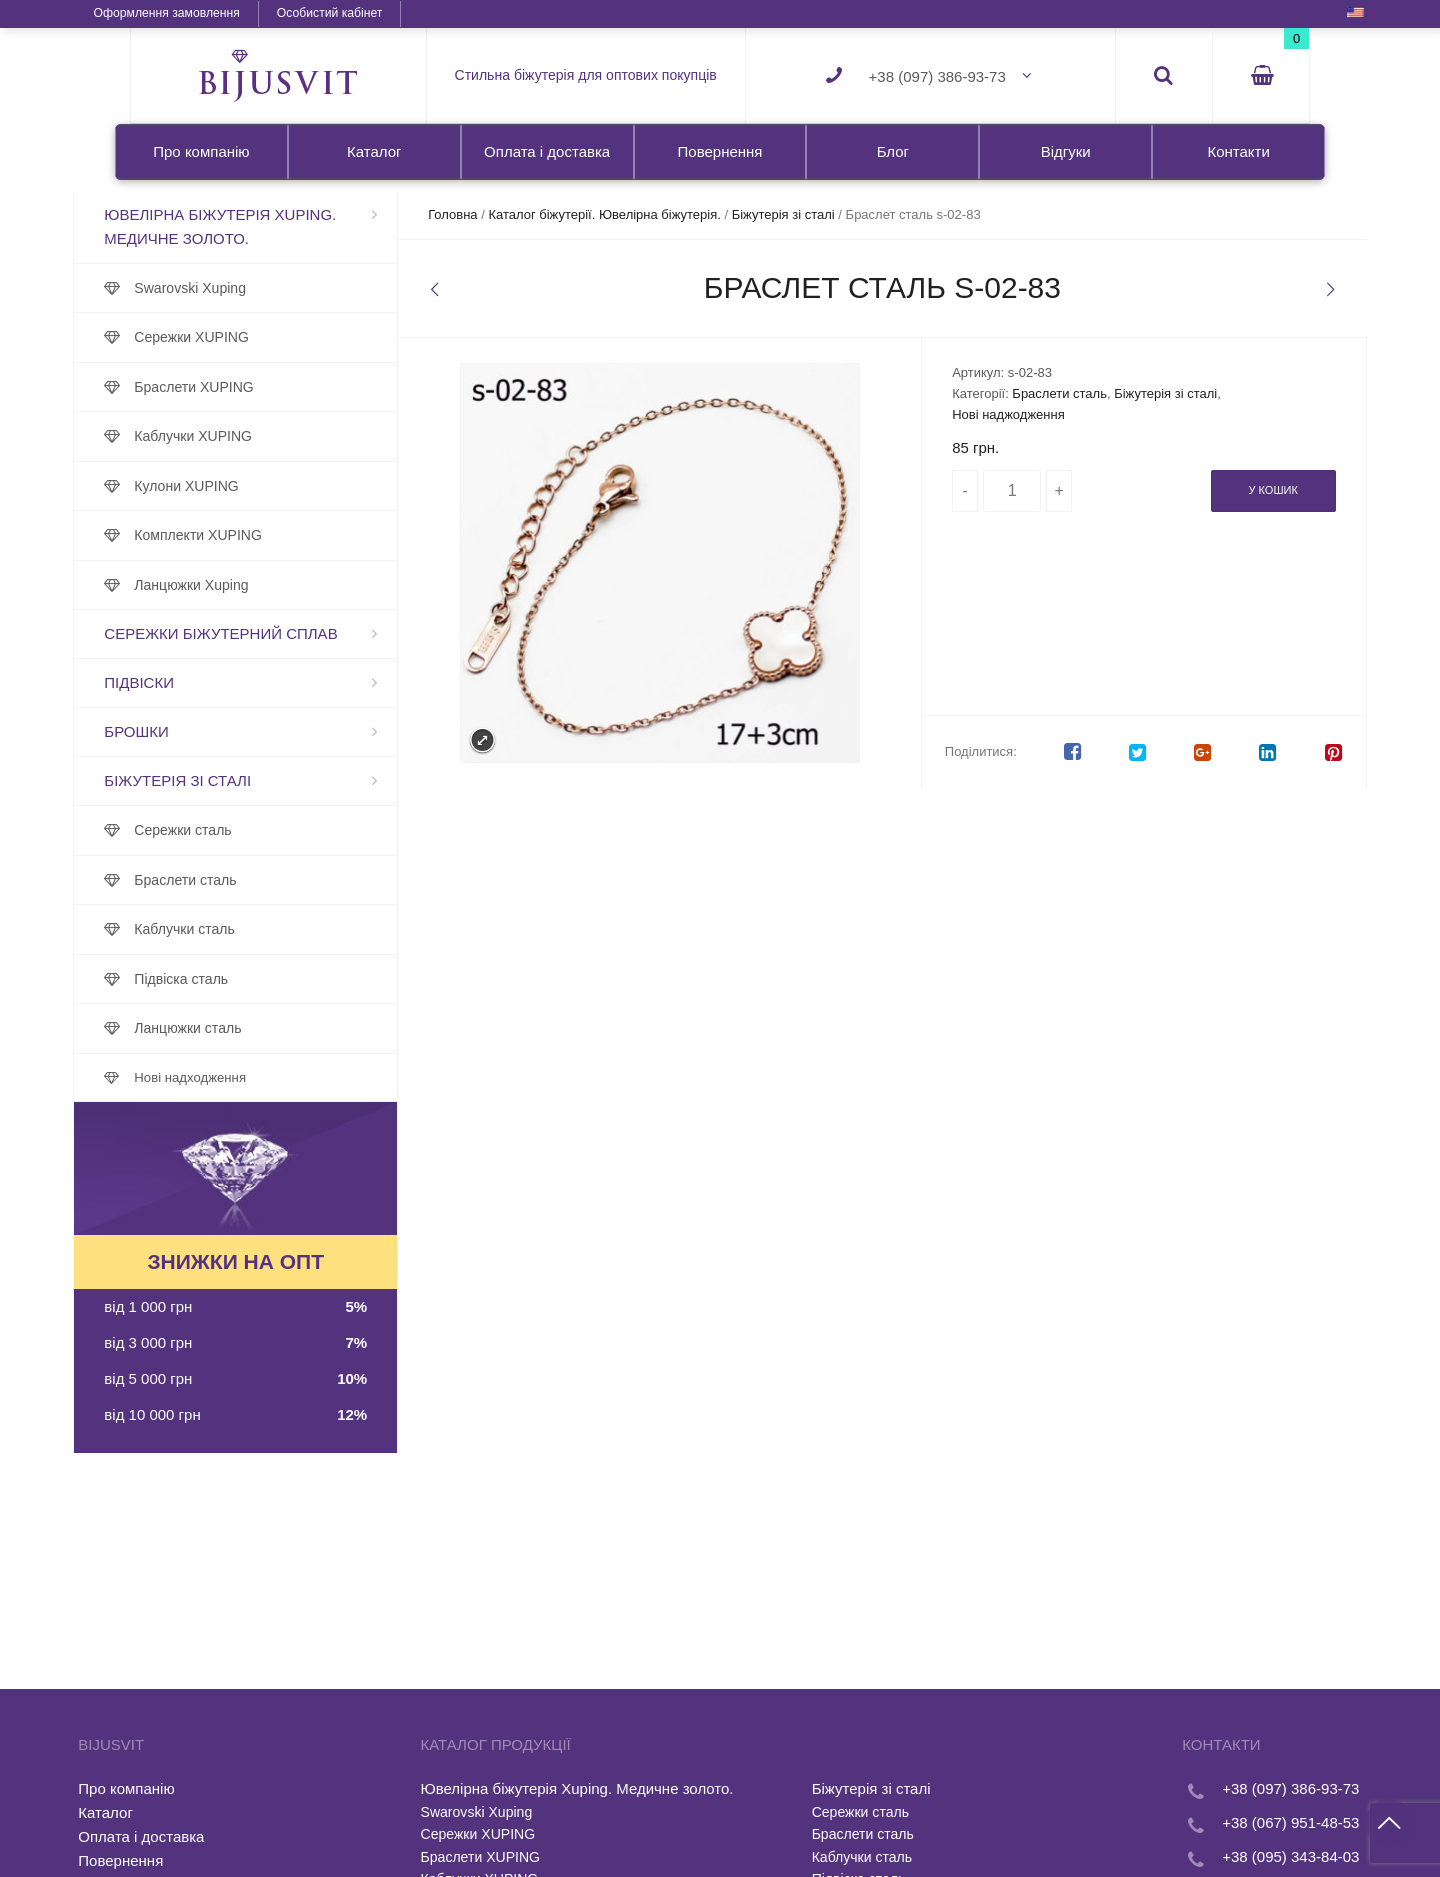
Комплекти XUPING (255, 535)
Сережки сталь (239, 830)
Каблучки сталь (241, 929)
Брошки (193, 731)
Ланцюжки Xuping (248, 585)
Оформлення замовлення (221, 13)
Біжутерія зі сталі (234, 780)
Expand (487, 740)
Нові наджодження (991, 414)
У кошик (1216, 490)
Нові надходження (247, 1077)
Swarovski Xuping (247, 288)
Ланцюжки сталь (244, 1028)
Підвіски (196, 682)
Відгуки (1066, 151)
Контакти (1238, 151)
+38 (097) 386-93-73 (937, 76)
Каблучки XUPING (250, 436)
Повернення (720, 151)
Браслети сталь (242, 880)
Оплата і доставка (547, 151)
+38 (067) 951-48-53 (1234, 1822)
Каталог (374, 151)
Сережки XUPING (248, 337)
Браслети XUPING (250, 387)
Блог (893, 151)
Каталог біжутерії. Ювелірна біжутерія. (633, 214)
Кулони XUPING (243, 486)
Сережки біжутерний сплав (277, 633)
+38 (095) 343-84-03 (1234, 1856)
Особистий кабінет (384, 13)
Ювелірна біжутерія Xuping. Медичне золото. (277, 226)
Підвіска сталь (238, 979)
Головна (481, 214)
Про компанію (201, 151)
